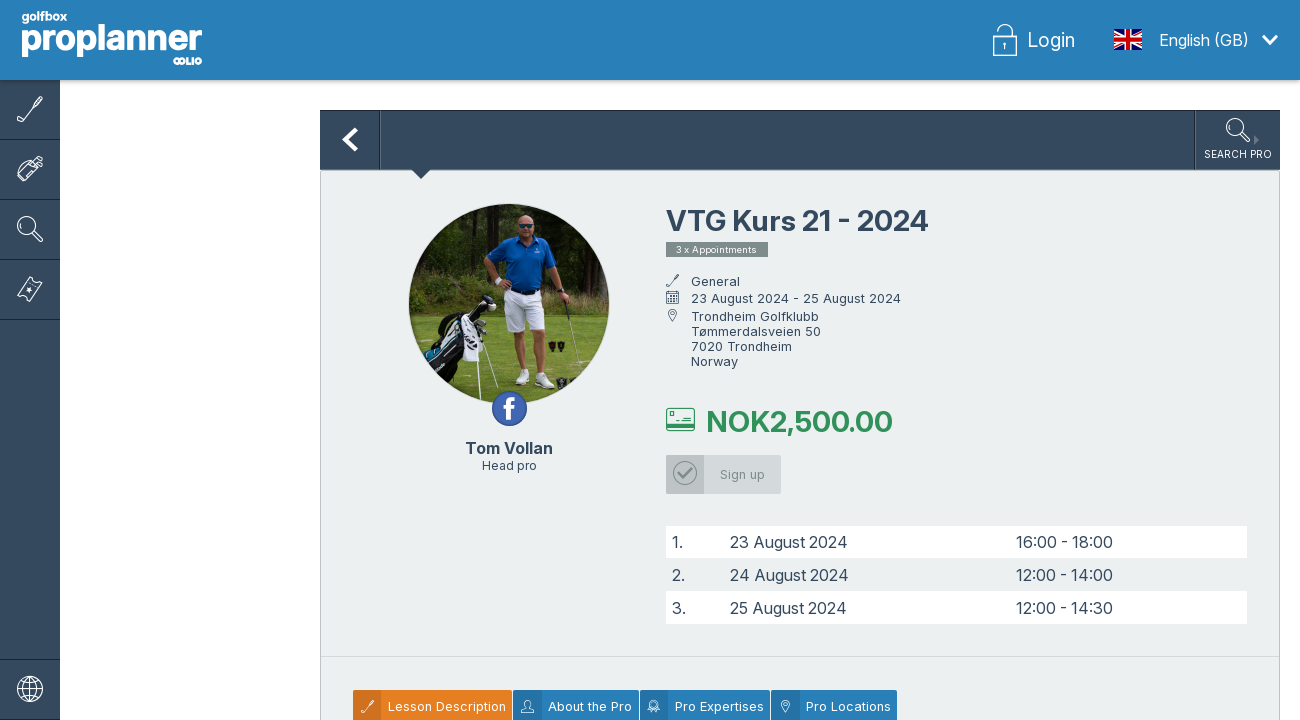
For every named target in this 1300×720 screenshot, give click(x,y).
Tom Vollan (509, 448)
